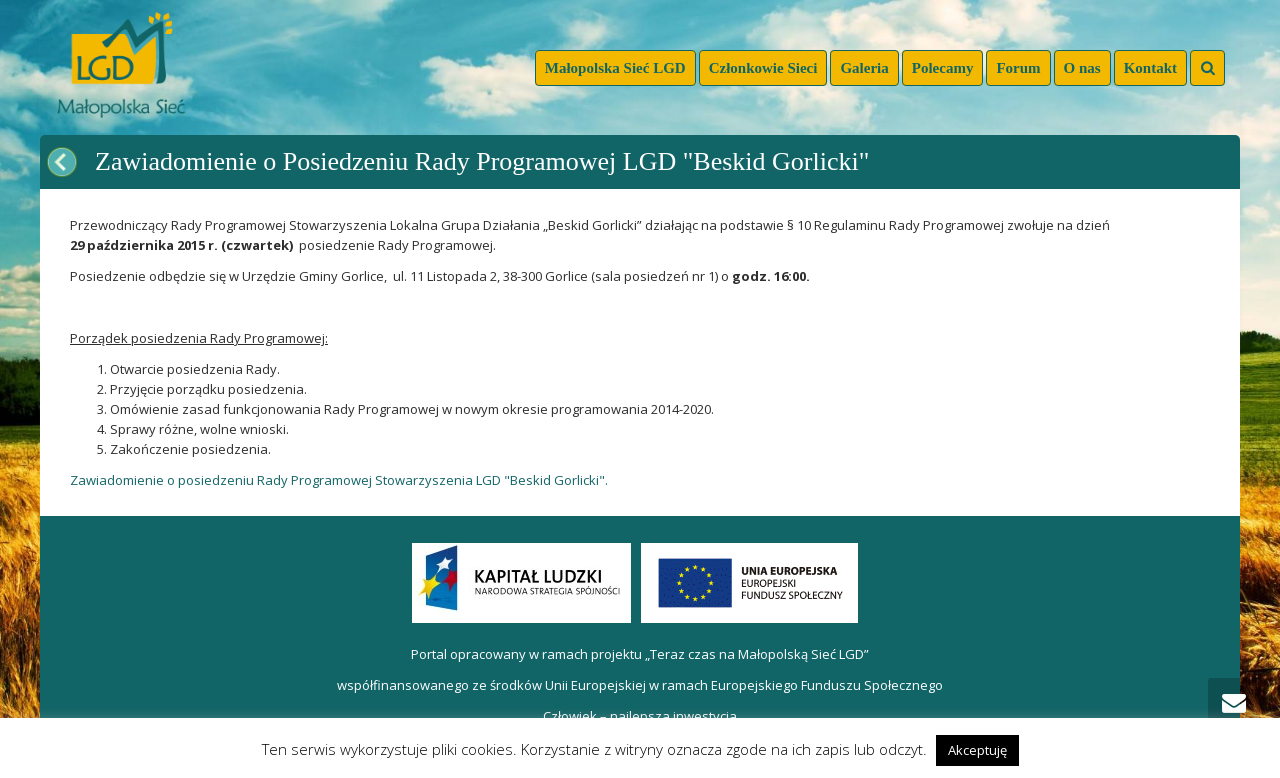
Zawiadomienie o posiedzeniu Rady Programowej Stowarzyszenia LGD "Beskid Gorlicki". (339, 480)
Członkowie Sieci (763, 68)
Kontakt (1150, 68)
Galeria (864, 68)
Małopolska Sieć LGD (615, 68)
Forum (1018, 68)
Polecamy (943, 68)
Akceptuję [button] (977, 750)
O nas (1082, 68)
